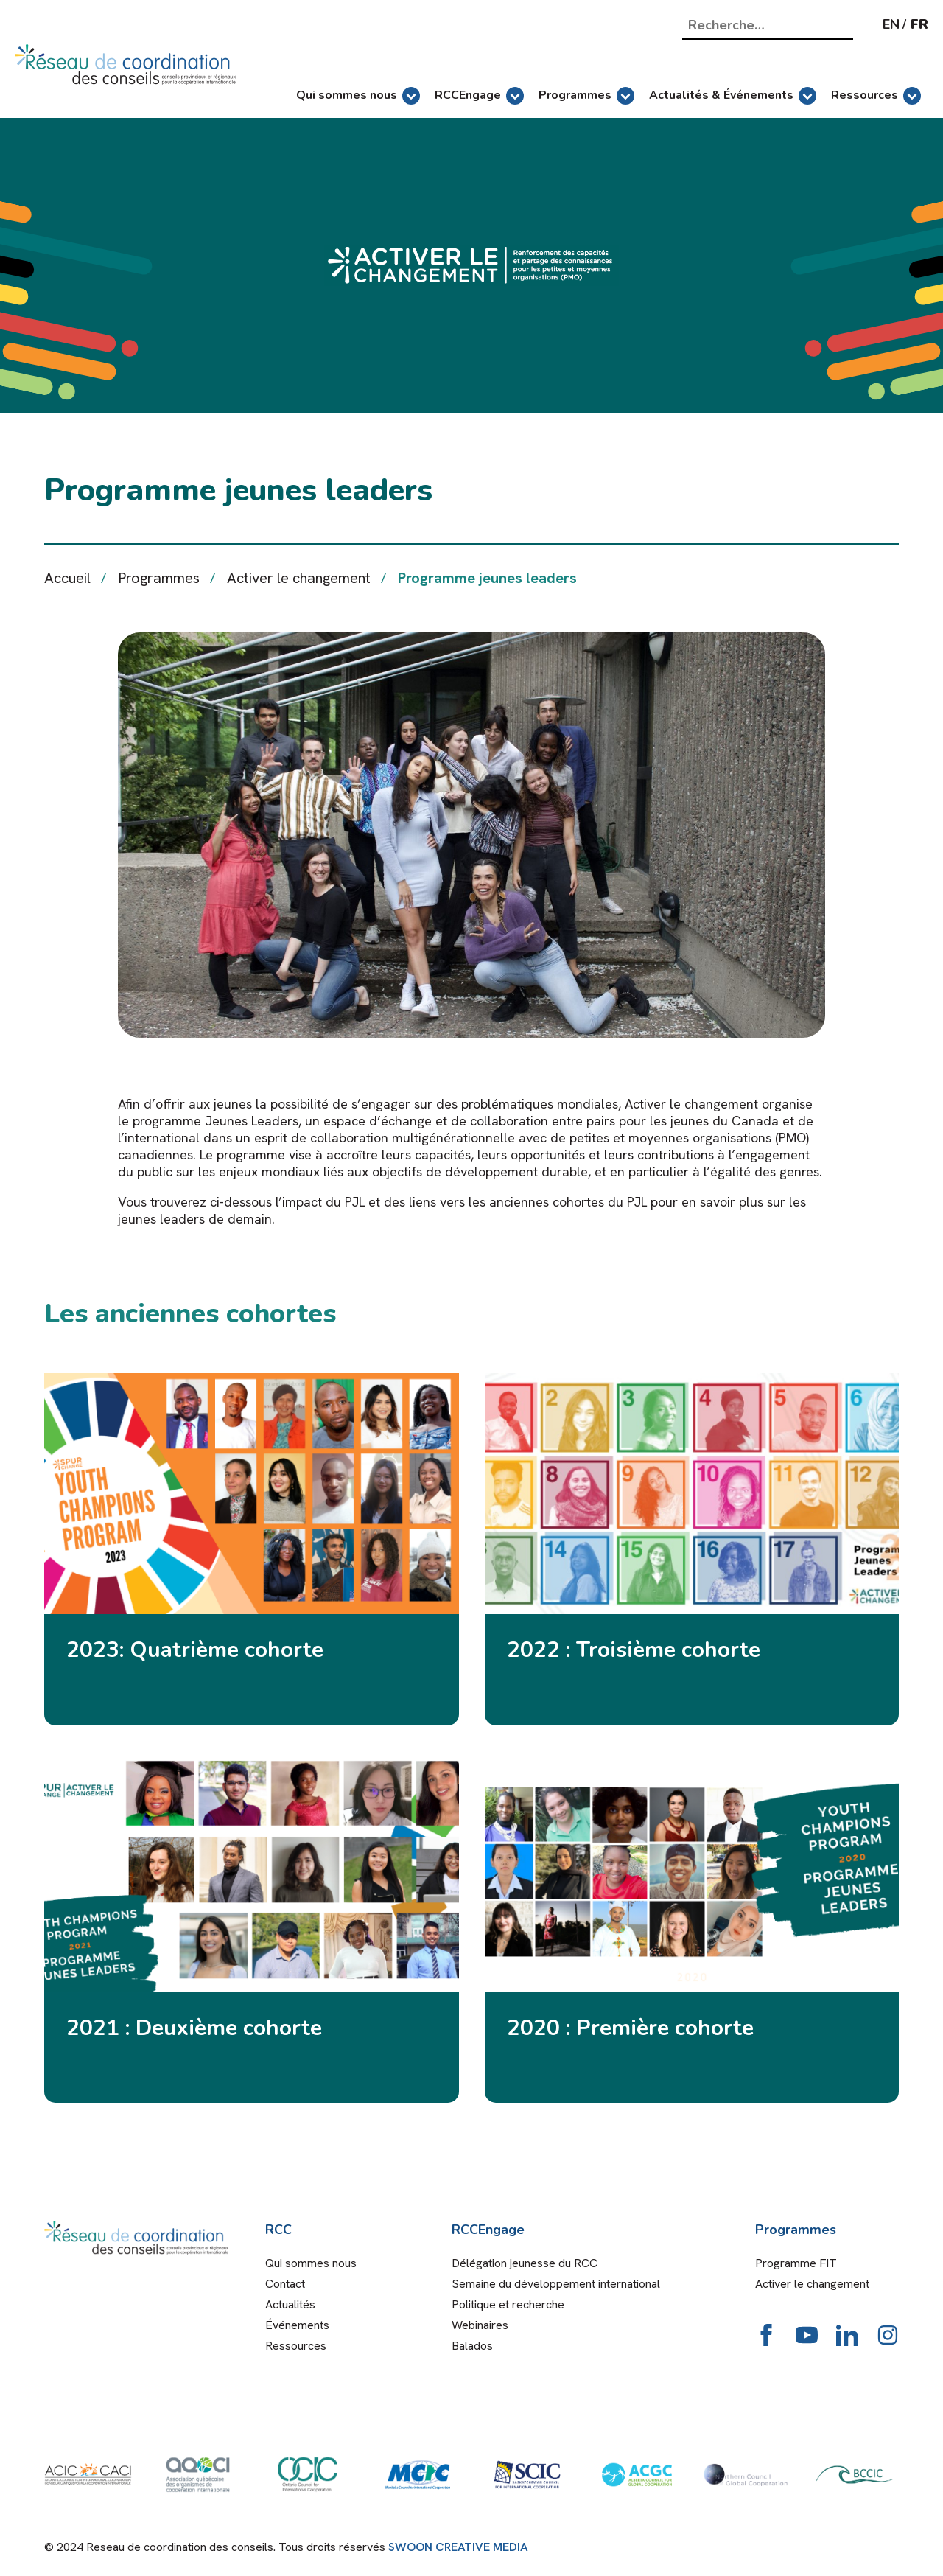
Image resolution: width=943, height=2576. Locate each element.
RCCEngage (479, 96)
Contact (285, 2283)
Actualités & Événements (732, 96)
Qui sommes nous (358, 96)
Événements (297, 2325)
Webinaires (480, 2325)
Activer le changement (299, 577)
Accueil (67, 577)
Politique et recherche (508, 2304)
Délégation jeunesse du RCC (524, 2263)
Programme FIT (796, 2263)
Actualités (290, 2304)
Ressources (876, 96)
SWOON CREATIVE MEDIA (458, 2547)
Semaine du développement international (556, 2283)
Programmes (586, 96)
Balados (472, 2345)
